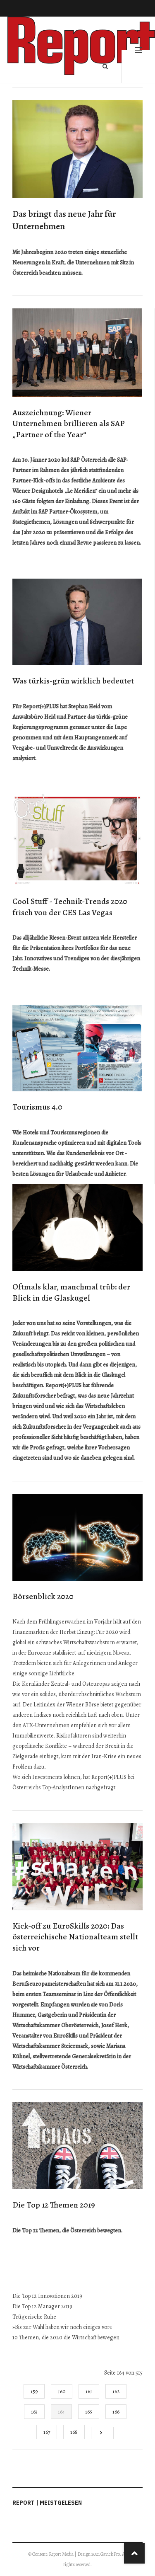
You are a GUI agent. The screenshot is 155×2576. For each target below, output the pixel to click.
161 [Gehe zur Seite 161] (89, 2391)
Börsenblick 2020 (43, 1596)
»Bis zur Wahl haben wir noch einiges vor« (62, 2327)
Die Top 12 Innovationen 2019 (47, 2296)
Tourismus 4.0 (37, 1106)
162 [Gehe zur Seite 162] (115, 2391)
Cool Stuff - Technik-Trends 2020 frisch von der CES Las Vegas (69, 907)
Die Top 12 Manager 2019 (42, 2306)
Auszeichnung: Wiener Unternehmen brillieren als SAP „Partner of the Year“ (68, 423)
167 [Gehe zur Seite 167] (46, 2431)
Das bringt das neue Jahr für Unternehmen (64, 220)
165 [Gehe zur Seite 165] (88, 2411)
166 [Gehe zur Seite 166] (115, 2411)
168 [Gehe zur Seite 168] (74, 2431)
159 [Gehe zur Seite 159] (34, 2391)
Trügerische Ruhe (34, 2317)
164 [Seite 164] (61, 2411)
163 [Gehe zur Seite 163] (34, 2411)
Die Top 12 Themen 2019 (53, 2204)
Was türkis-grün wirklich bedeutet (73, 680)
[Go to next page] (102, 2433)
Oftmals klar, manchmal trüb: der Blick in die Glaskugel (71, 1292)
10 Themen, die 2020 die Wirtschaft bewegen (65, 2337)
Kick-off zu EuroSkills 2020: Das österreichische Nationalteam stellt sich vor (75, 1936)
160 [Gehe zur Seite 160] (61, 2391)
